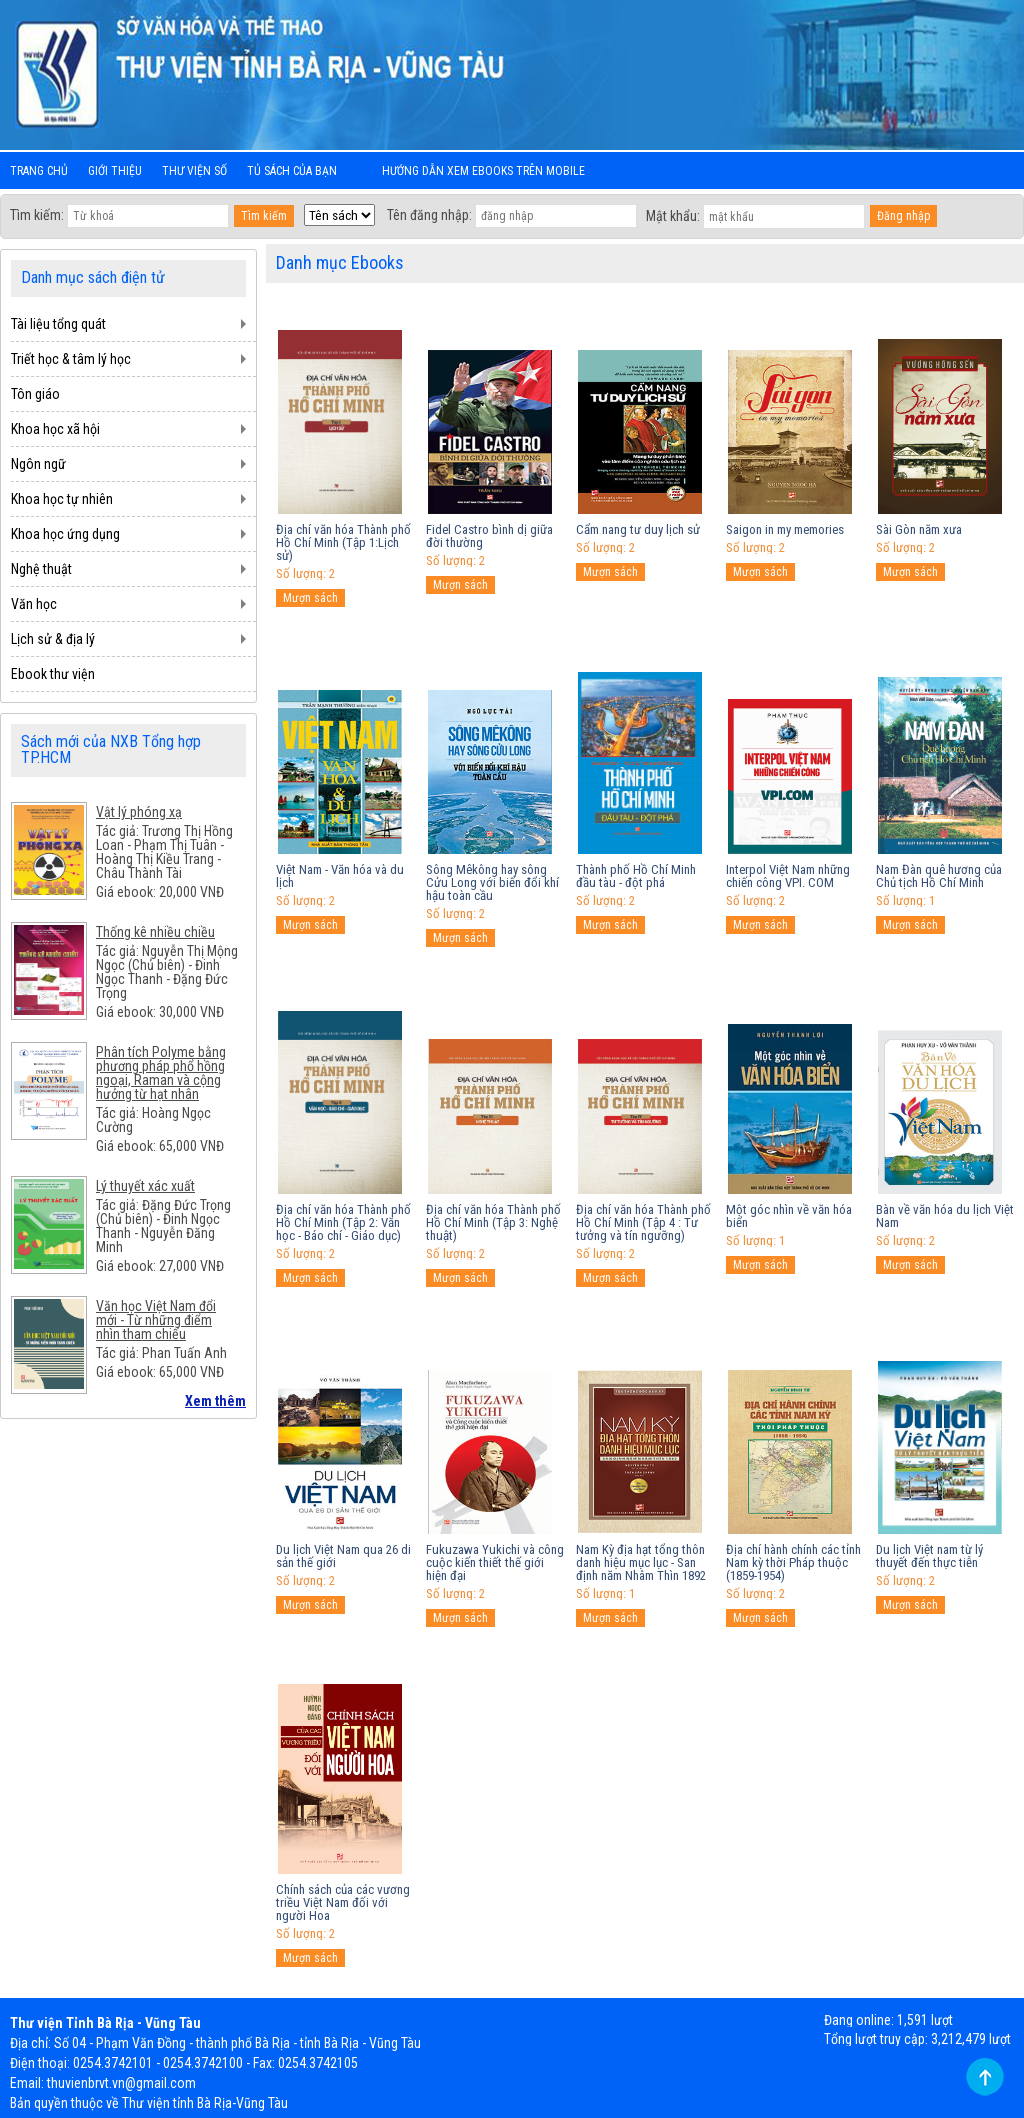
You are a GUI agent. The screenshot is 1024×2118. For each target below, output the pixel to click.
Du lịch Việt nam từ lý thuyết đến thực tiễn (929, 1556)
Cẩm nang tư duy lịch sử (638, 529)
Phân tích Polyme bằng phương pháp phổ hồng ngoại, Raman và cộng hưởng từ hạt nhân (161, 1073)
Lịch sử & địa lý (53, 639)
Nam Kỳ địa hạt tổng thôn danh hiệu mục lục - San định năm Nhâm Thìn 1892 (641, 1562)
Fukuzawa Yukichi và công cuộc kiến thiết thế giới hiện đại (495, 1562)
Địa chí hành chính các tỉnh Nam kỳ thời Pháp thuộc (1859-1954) (793, 1562)
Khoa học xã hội (55, 429)
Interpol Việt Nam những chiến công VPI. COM (788, 876)
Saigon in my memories (785, 529)
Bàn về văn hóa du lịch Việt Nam (945, 1216)
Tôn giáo (35, 394)
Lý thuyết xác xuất (145, 1186)
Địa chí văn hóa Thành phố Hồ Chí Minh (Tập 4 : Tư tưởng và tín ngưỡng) (643, 1222)
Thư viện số (194, 171)
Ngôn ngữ (38, 464)
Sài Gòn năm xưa (919, 529)
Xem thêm (215, 1401)
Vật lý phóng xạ (139, 812)
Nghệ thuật (41, 569)
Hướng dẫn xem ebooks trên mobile (483, 171)
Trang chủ (39, 171)
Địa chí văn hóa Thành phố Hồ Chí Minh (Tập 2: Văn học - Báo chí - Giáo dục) (343, 1222)
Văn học (34, 604)
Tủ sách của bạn (292, 171)
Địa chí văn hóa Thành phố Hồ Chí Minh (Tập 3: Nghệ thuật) (493, 1222)
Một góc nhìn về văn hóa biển (789, 1216)
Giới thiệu (115, 171)
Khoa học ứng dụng (65, 534)
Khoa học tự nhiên (62, 499)
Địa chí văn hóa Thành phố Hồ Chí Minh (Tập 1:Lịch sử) (343, 542)
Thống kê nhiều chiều (155, 932)
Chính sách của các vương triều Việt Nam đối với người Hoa (343, 1902)
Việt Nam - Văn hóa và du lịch (340, 876)
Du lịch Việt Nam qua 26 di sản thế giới (343, 1556)
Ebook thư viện (53, 674)
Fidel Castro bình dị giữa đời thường (489, 536)
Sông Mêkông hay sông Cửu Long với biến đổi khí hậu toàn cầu (492, 882)
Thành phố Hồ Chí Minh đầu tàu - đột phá (636, 876)
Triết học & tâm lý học (71, 359)
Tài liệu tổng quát (58, 324)
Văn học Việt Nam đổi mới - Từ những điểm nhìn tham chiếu (156, 1320)
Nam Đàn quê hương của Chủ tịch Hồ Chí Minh (939, 876)
